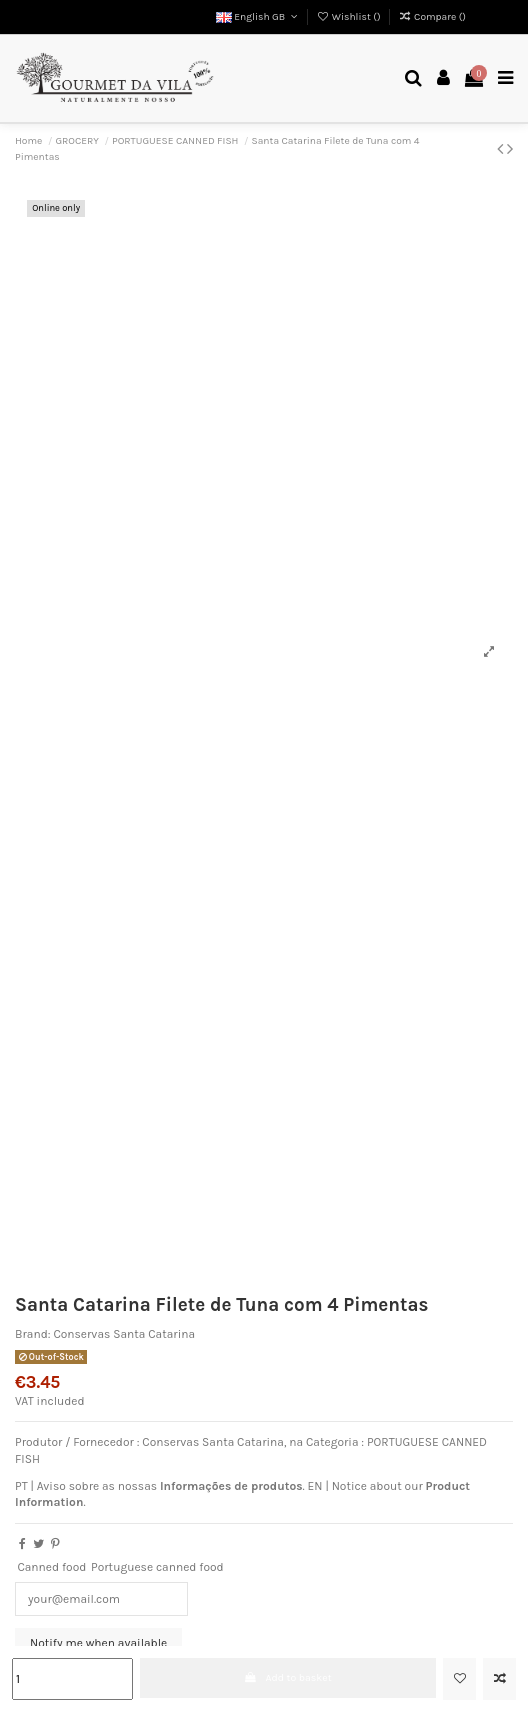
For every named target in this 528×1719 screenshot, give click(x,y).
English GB (258, 17)
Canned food (51, 1567)
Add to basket (288, 1677)
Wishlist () (349, 17)
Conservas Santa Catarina (124, 1334)
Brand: (33, 1334)
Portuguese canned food (157, 1567)
